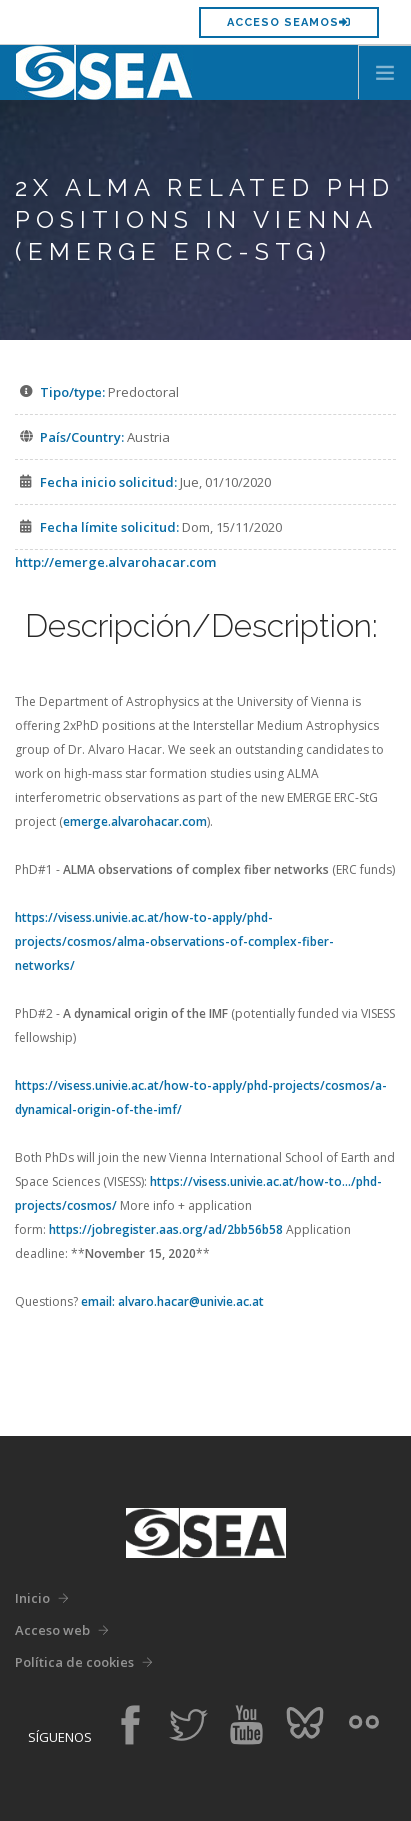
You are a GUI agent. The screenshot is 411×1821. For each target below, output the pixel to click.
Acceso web (52, 1630)
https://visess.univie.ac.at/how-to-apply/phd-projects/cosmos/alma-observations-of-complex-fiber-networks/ (174, 941)
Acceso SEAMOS (289, 22)
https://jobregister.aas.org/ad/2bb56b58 (166, 1229)
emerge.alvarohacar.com (135, 821)
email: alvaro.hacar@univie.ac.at (172, 1301)
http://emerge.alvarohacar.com (115, 562)
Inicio (32, 1598)
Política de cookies (74, 1662)
